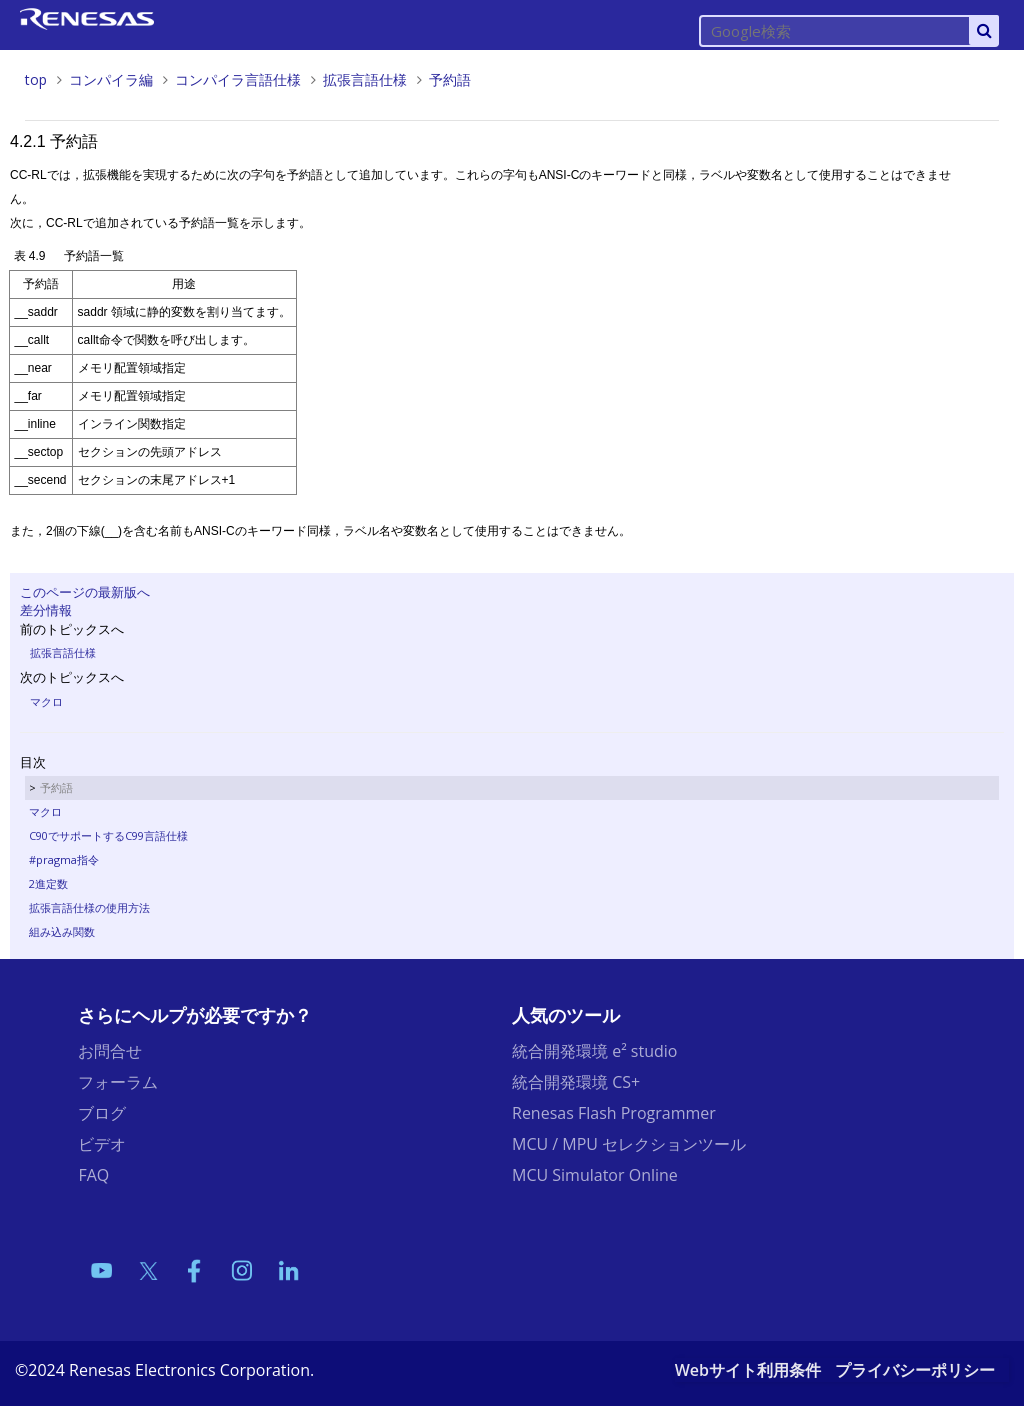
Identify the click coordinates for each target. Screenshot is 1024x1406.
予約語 (450, 79)
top (36, 79)
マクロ (46, 701)
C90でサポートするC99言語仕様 (108, 835)
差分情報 (46, 610)
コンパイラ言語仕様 (238, 79)
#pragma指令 (64, 859)
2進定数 (48, 883)
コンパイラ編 (111, 79)
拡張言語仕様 (365, 79)
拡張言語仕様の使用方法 (89, 907)
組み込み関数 (62, 931)
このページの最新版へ (85, 592)
